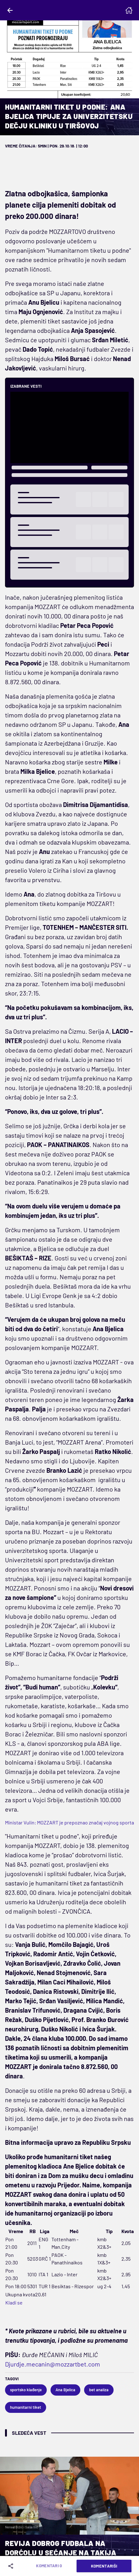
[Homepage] (129, 10)
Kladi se (14, 2302)
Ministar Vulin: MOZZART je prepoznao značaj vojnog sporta (69, 1822)
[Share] (12, 2566)
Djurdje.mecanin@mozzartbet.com (52, 2364)
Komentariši (104, 2565)
